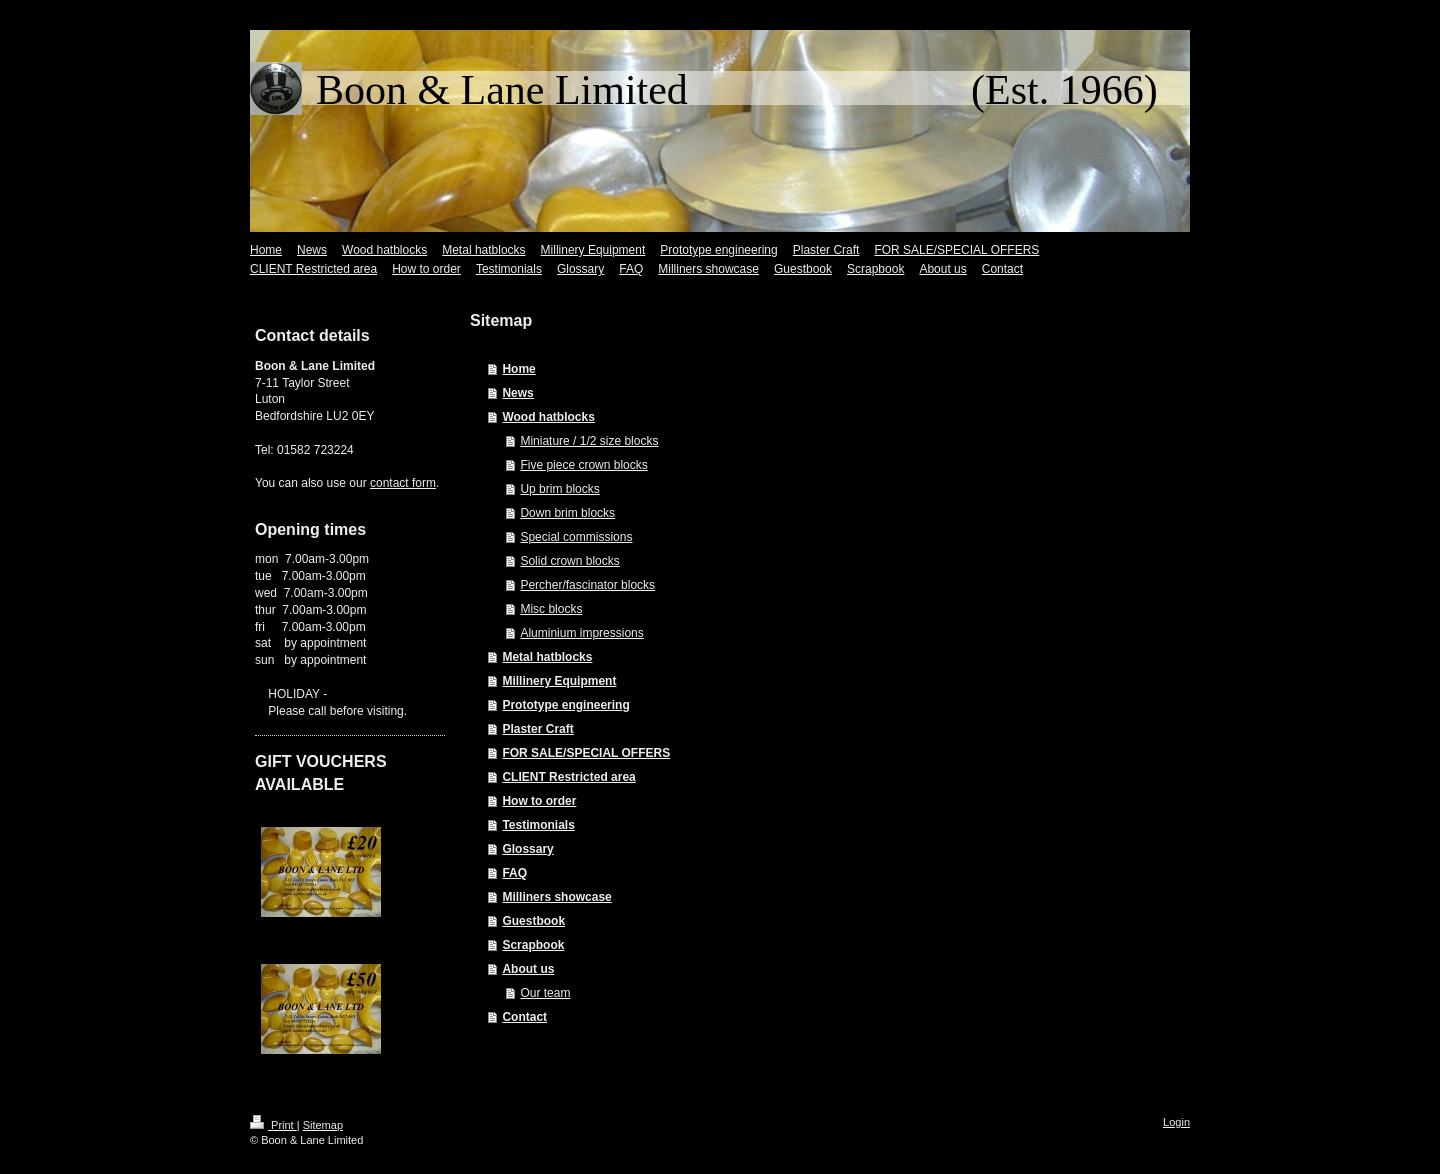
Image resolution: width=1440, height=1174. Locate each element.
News (517, 393)
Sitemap (323, 1125)
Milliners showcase (556, 897)
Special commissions (576, 537)
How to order (539, 801)
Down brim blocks (567, 513)
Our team (545, 993)
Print (273, 1125)
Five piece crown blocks (583, 465)
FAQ (514, 873)
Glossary (527, 849)
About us (528, 969)
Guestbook (533, 921)
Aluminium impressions (581, 633)
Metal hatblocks (547, 657)
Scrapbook (533, 945)
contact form (403, 483)
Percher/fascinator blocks (587, 585)
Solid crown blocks (569, 561)
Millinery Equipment (559, 681)
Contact (524, 1017)
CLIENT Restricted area (568, 777)
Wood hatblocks (548, 417)
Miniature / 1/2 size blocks (589, 441)
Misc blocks (551, 609)
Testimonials (538, 825)
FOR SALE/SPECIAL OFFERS (586, 753)
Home (518, 369)
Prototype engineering (565, 705)
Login (1176, 1122)
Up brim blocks (559, 489)
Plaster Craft (537, 729)
